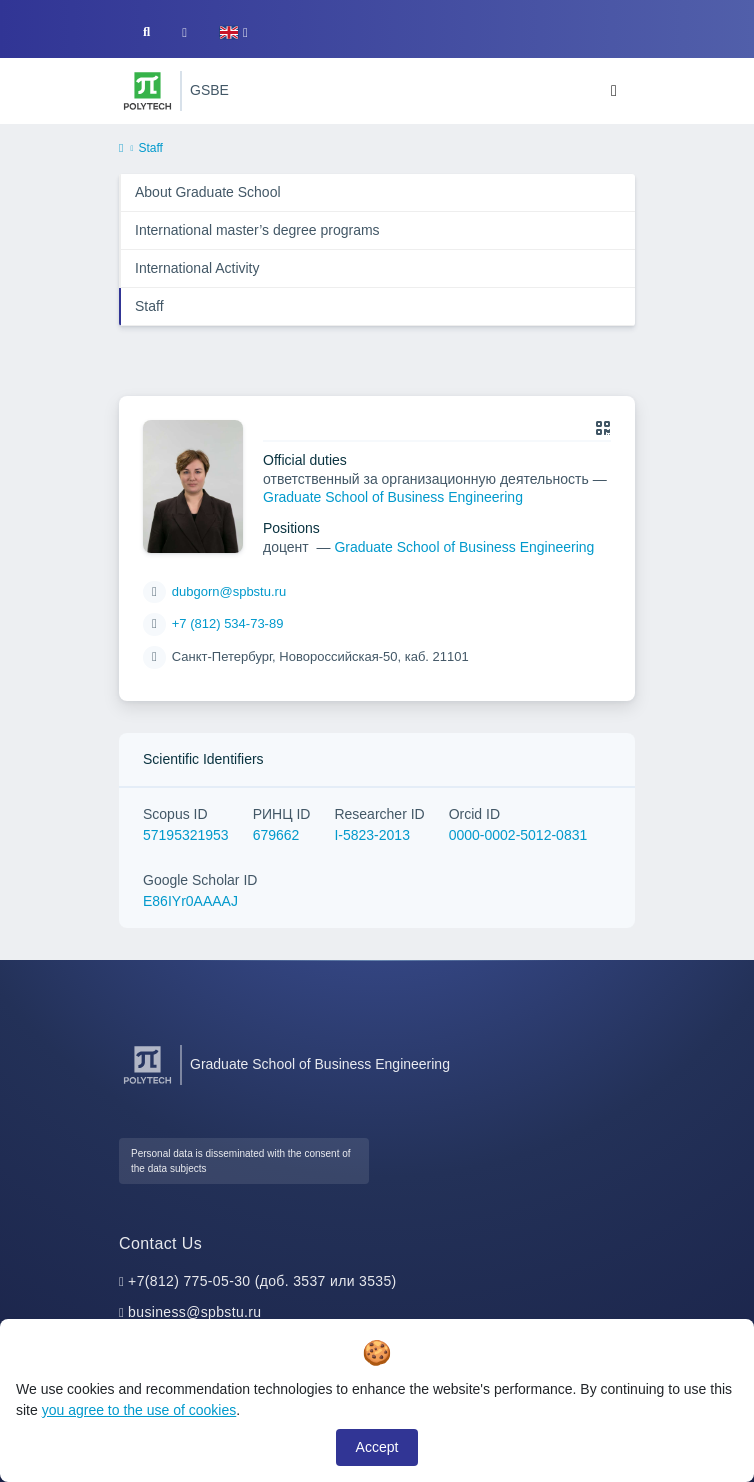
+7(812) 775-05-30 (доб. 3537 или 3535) (262, 1281)
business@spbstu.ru (194, 1312)
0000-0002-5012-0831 (518, 835)
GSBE (209, 90)
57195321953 (186, 835)
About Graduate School (208, 192)
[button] (233, 32)
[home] (121, 149)
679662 (276, 835)
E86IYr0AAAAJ (190, 901)
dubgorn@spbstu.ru (229, 591)
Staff (149, 306)
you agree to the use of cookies (139, 1410)
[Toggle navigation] (614, 91)
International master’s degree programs (257, 230)
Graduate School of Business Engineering (393, 497)
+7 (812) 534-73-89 (228, 623)
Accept (377, 1447)
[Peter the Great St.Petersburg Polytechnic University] (147, 91)
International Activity (197, 268)
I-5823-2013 (372, 835)
